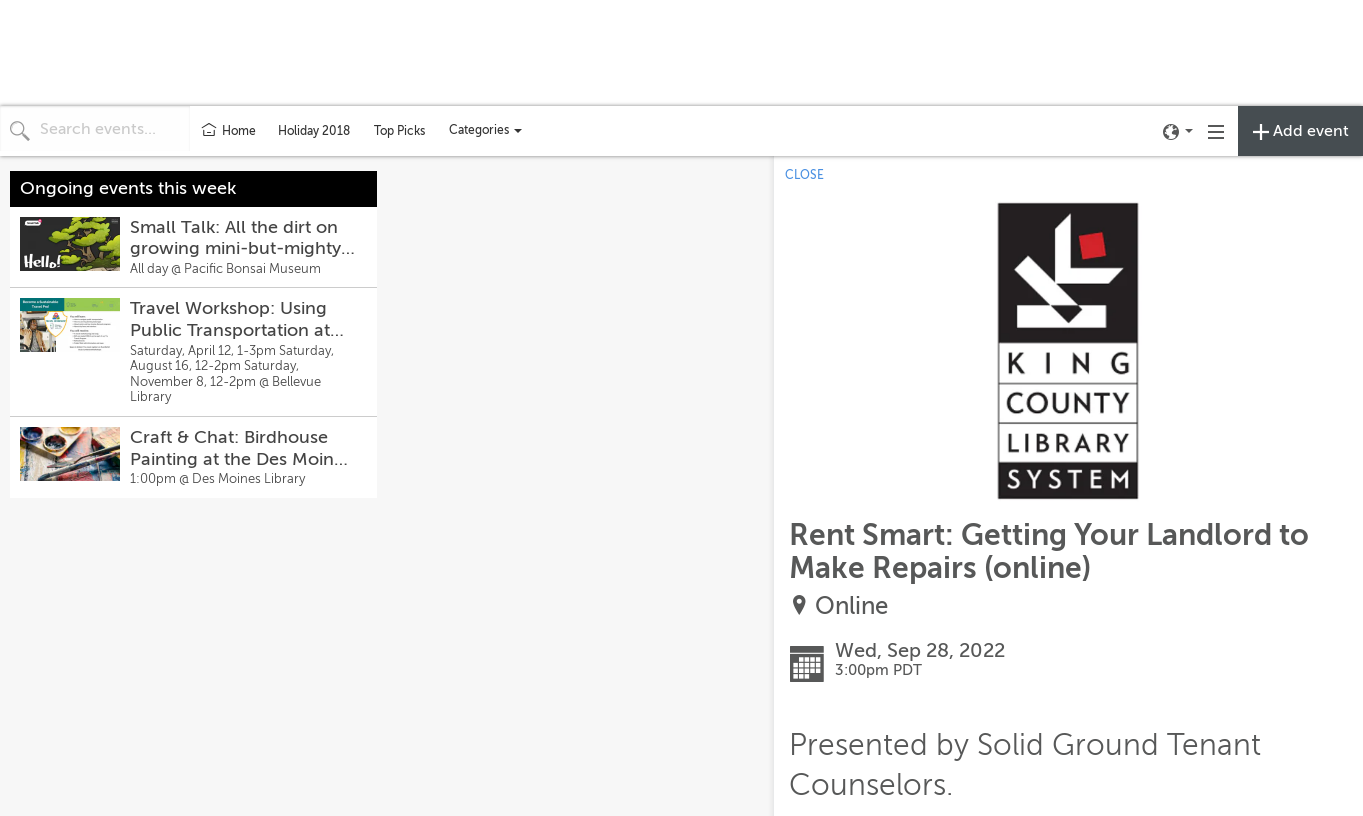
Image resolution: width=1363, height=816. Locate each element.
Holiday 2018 (314, 131)
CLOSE (804, 175)
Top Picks (399, 131)
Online (851, 606)
